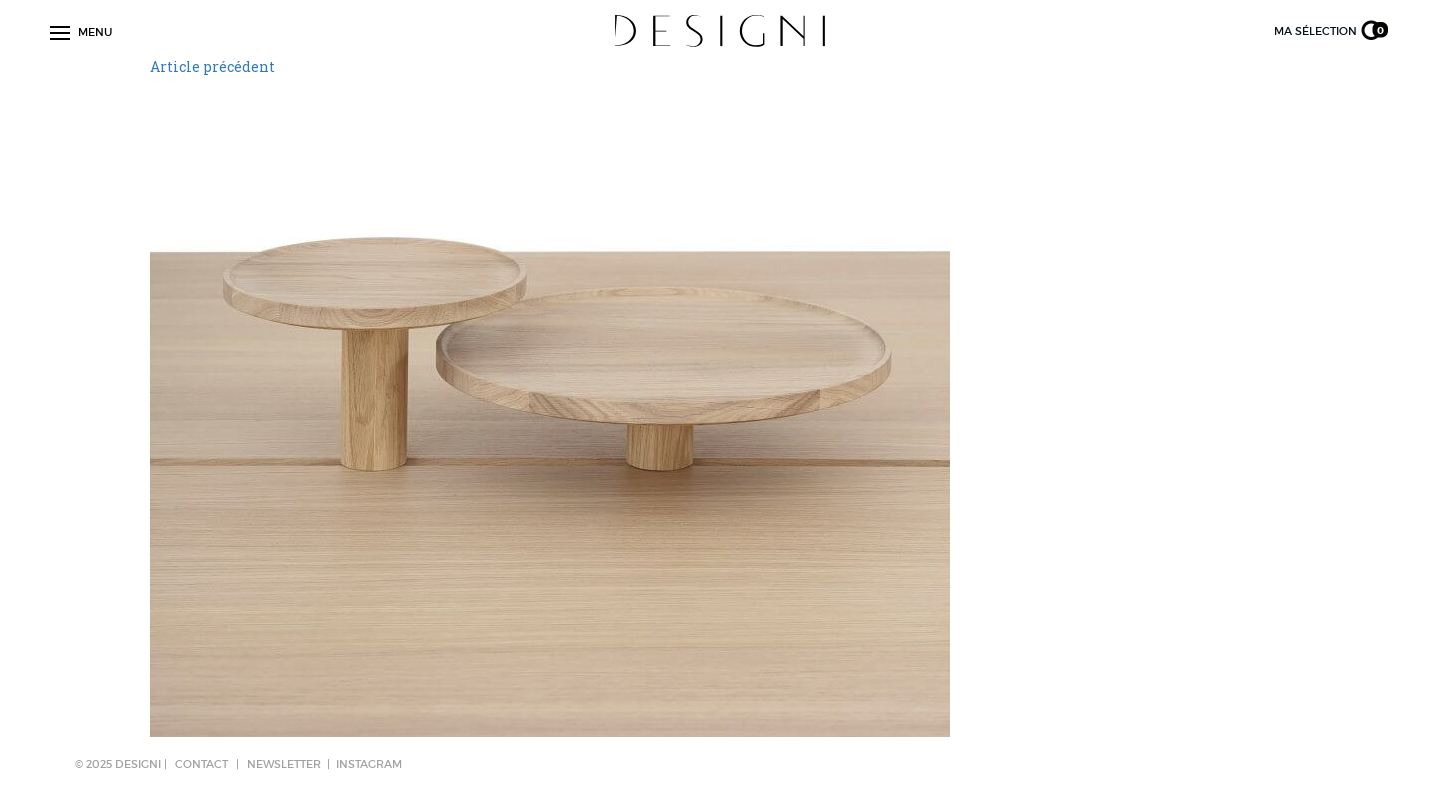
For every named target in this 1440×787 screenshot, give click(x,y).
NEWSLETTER (284, 764)
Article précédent (212, 66)
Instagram (369, 764)
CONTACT (201, 764)
